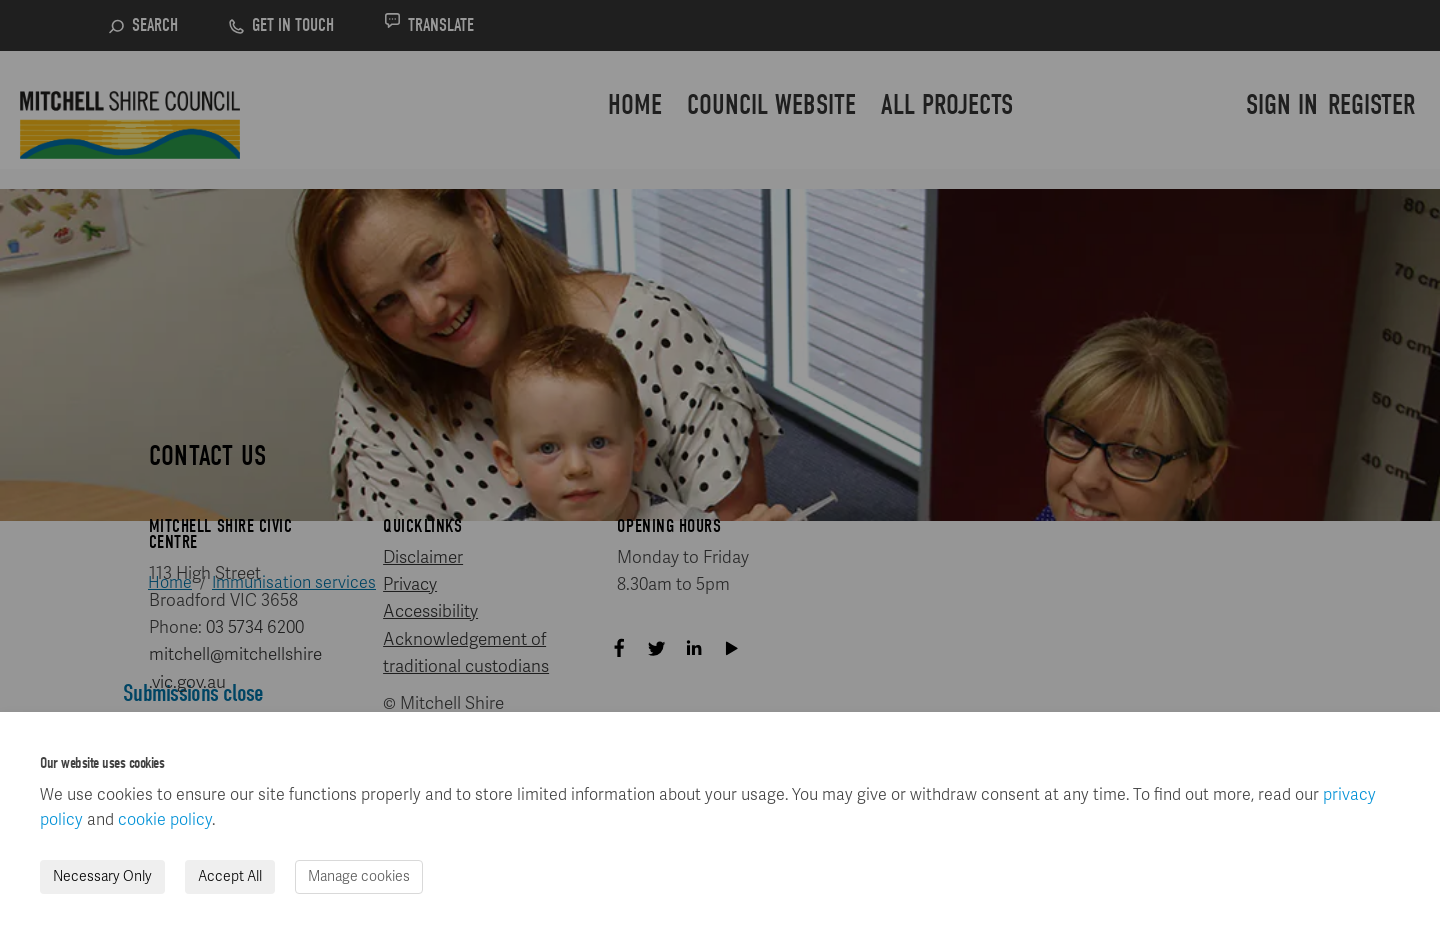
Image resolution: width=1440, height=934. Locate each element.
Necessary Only (102, 876)
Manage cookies (359, 876)
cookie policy (165, 820)
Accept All (230, 876)
